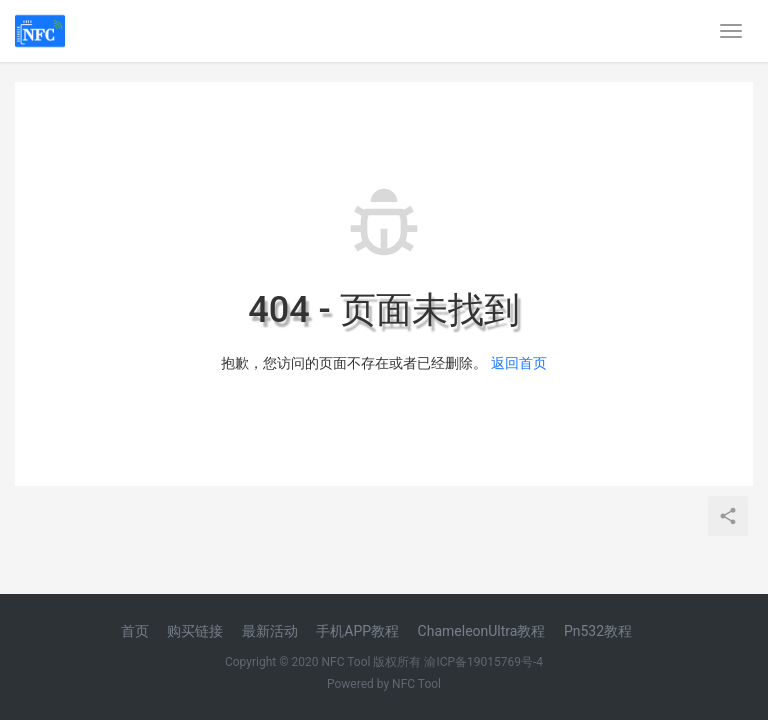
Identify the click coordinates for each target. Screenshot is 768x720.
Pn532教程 (598, 631)
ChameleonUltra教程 (482, 631)
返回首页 (519, 363)
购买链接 (195, 631)
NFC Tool (416, 684)
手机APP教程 (357, 631)
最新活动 (270, 631)
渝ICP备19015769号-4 (483, 662)
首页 (135, 631)
